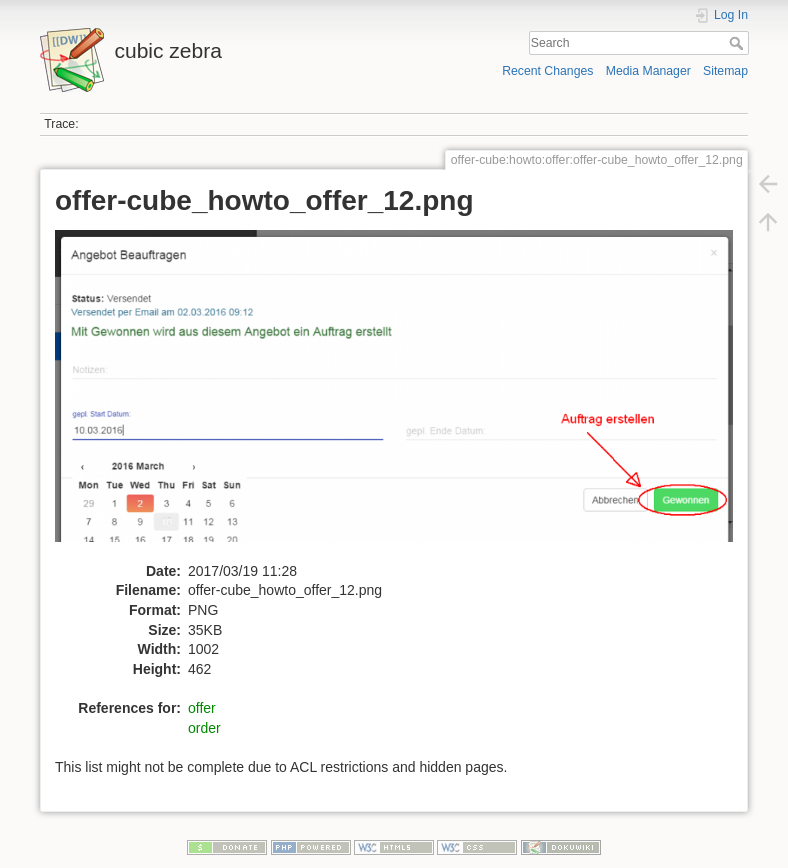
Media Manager (648, 71)
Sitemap (725, 71)
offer (202, 708)
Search (738, 43)
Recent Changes (547, 71)
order (204, 728)
